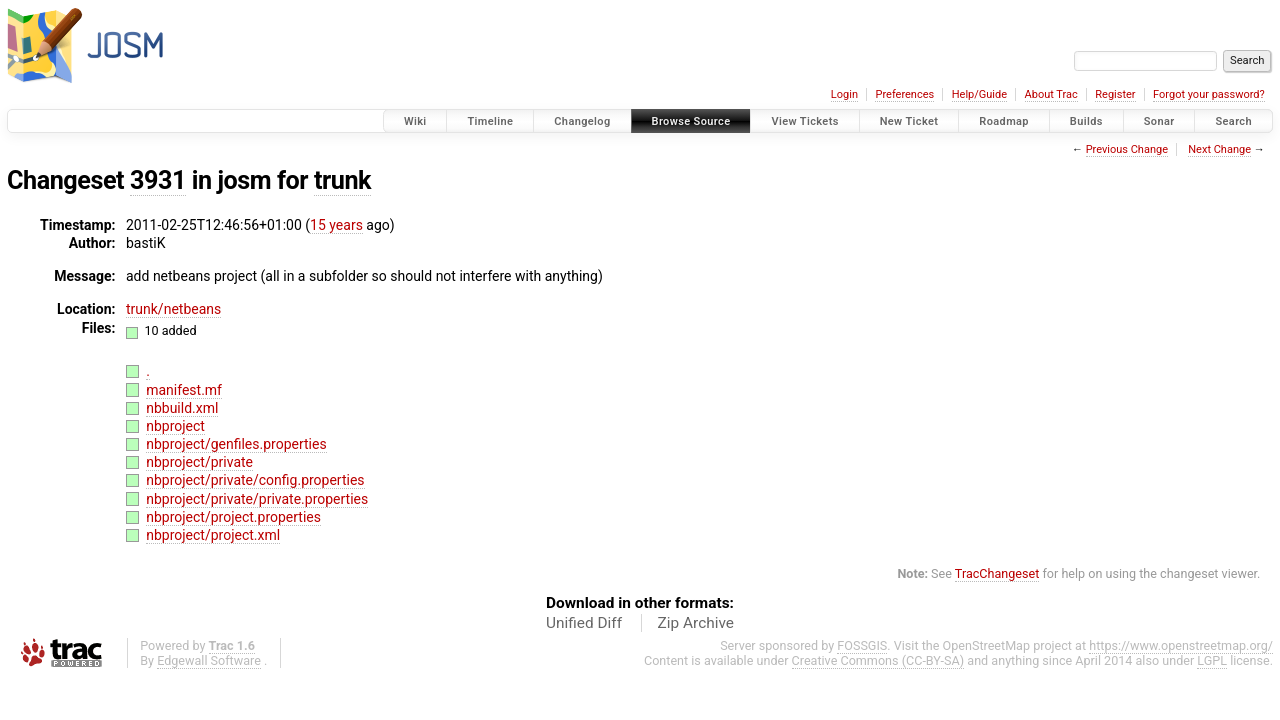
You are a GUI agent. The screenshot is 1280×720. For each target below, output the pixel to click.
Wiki (415, 121)
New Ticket (909, 121)
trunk (342, 180)
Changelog (582, 121)
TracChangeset (997, 573)
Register (1115, 94)
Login (844, 94)
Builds (1086, 121)
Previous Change (1127, 149)
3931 (158, 180)
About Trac (1051, 94)
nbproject (175, 426)
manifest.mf (184, 390)
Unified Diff (584, 623)
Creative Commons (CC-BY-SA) (878, 660)
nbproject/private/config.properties (255, 480)
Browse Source (691, 121)
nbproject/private (199, 462)
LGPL (1212, 660)
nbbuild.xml (182, 408)
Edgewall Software (209, 660)
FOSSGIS (862, 645)
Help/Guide (979, 94)
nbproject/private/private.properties (257, 499)
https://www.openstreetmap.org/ (1181, 645)
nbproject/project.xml (213, 535)
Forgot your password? (1209, 94)
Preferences (904, 94)
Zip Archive (696, 623)
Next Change (1219, 149)
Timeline (490, 121)
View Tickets (804, 121)
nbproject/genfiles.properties (236, 444)
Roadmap (1004, 121)
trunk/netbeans (173, 309)
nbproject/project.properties (233, 517)
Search (1233, 121)
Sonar (1159, 121)
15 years (336, 225)
